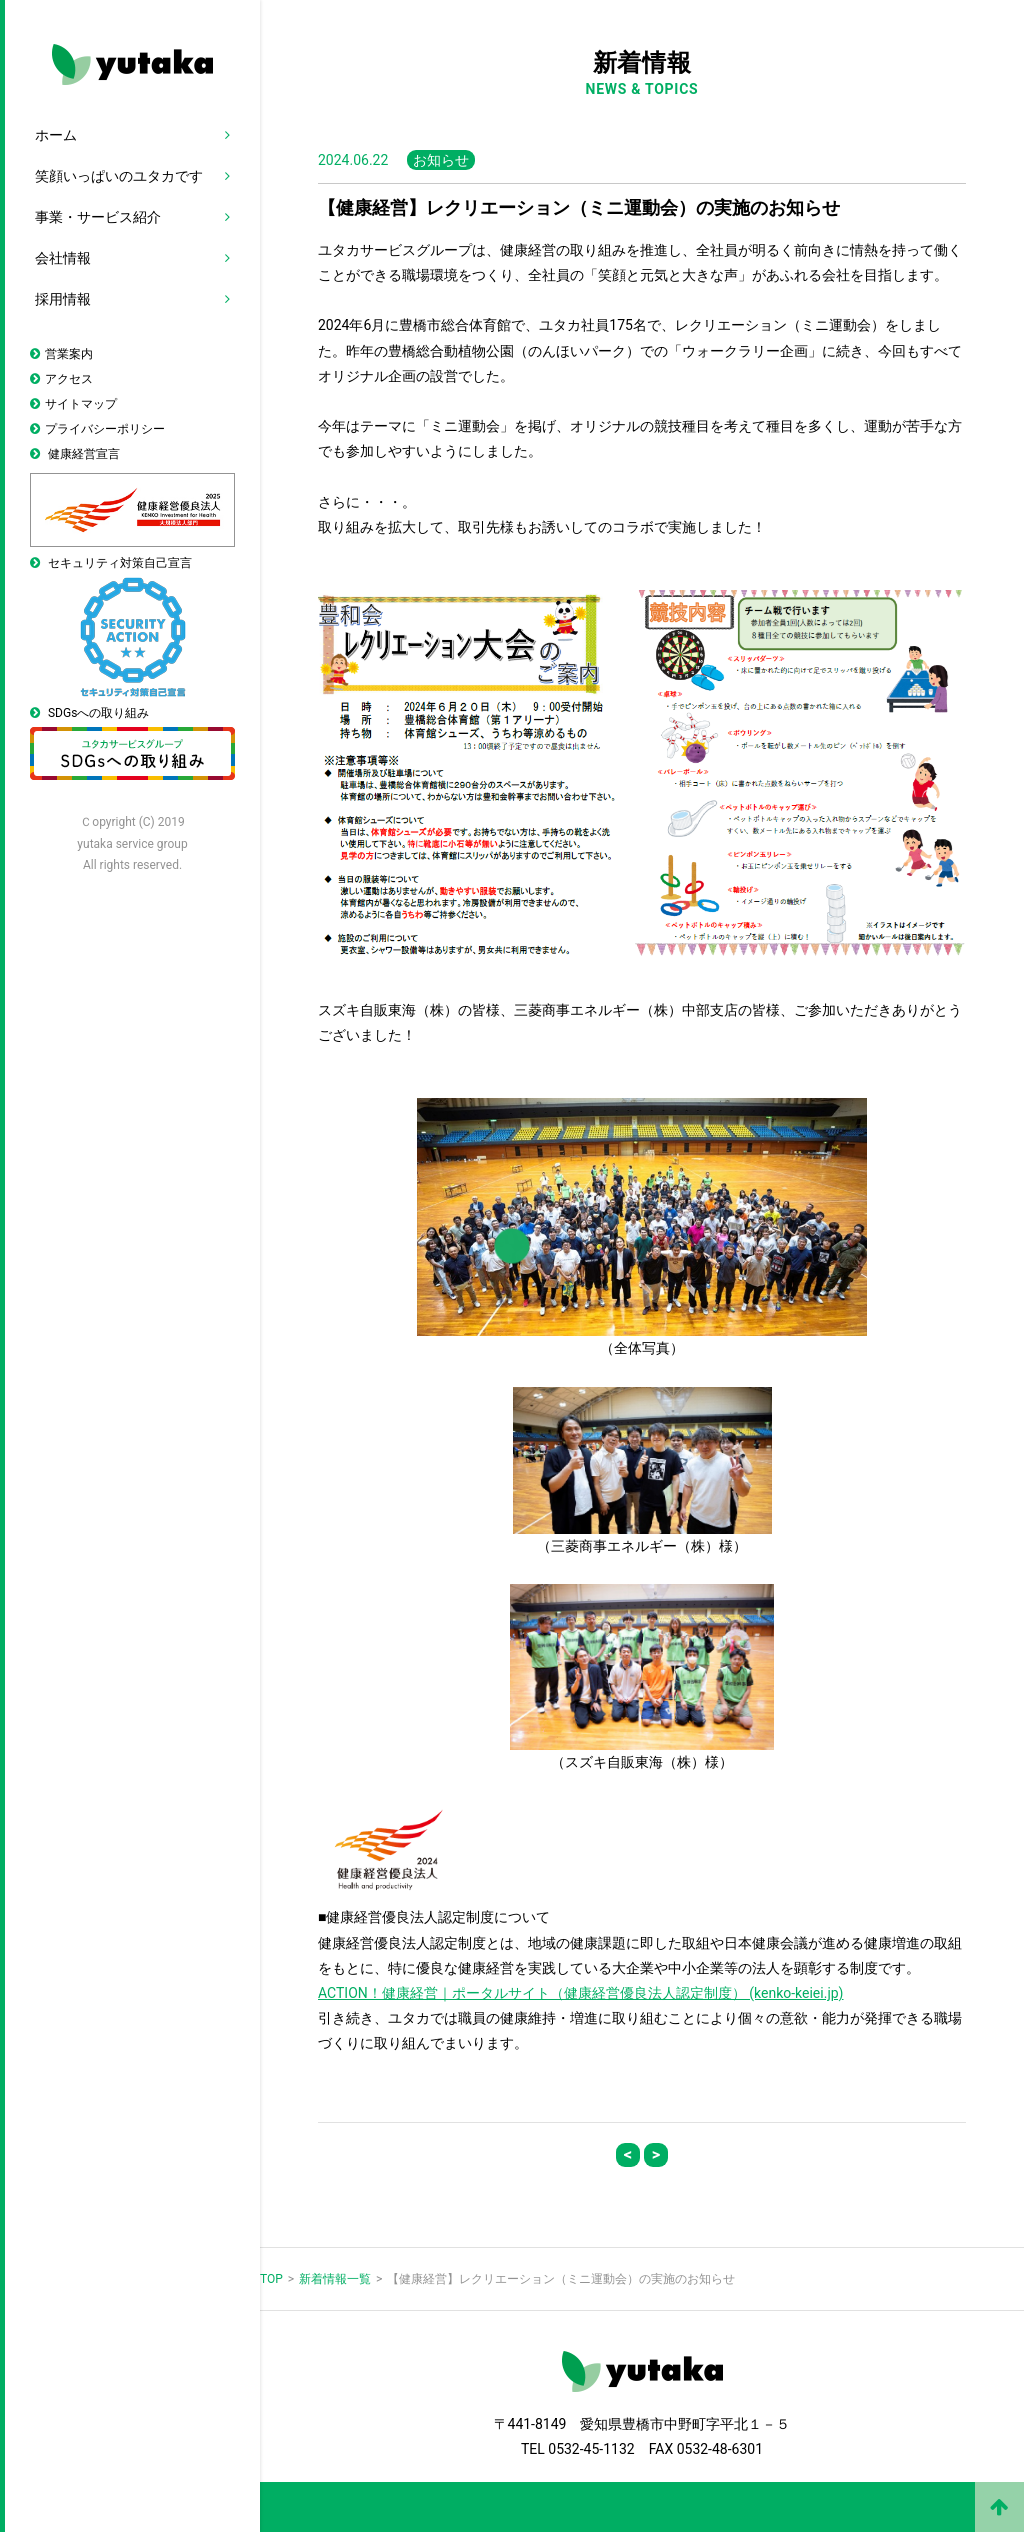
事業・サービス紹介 (98, 217)
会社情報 (63, 258)
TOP (271, 2279)
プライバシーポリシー (105, 429)
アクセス (69, 379)
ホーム (56, 135)
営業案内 (69, 354)
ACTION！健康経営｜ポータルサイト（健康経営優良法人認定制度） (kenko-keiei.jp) (580, 1993)
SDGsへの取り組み (132, 743)
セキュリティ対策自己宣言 (132, 626)
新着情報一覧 (335, 2279)
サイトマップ (81, 404)
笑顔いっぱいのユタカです (119, 176)
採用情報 (63, 299)
